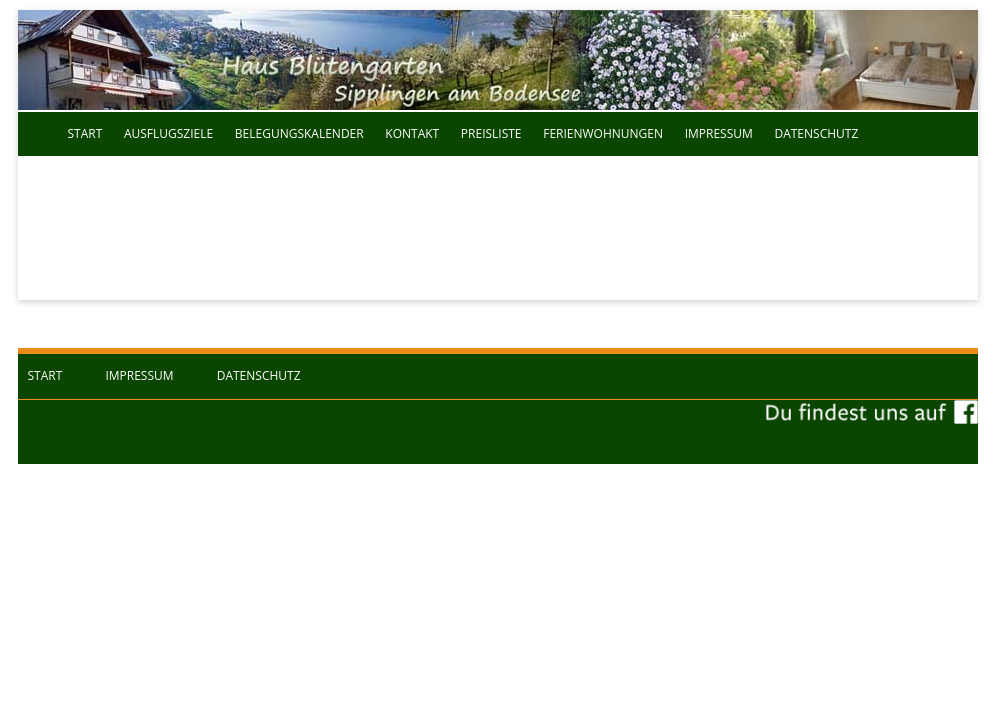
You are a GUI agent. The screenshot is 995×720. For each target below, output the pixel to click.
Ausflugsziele (168, 133)
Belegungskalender (299, 133)
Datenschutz (816, 133)
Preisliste (491, 133)
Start (85, 133)
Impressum (719, 133)
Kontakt (412, 133)
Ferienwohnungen (603, 133)
